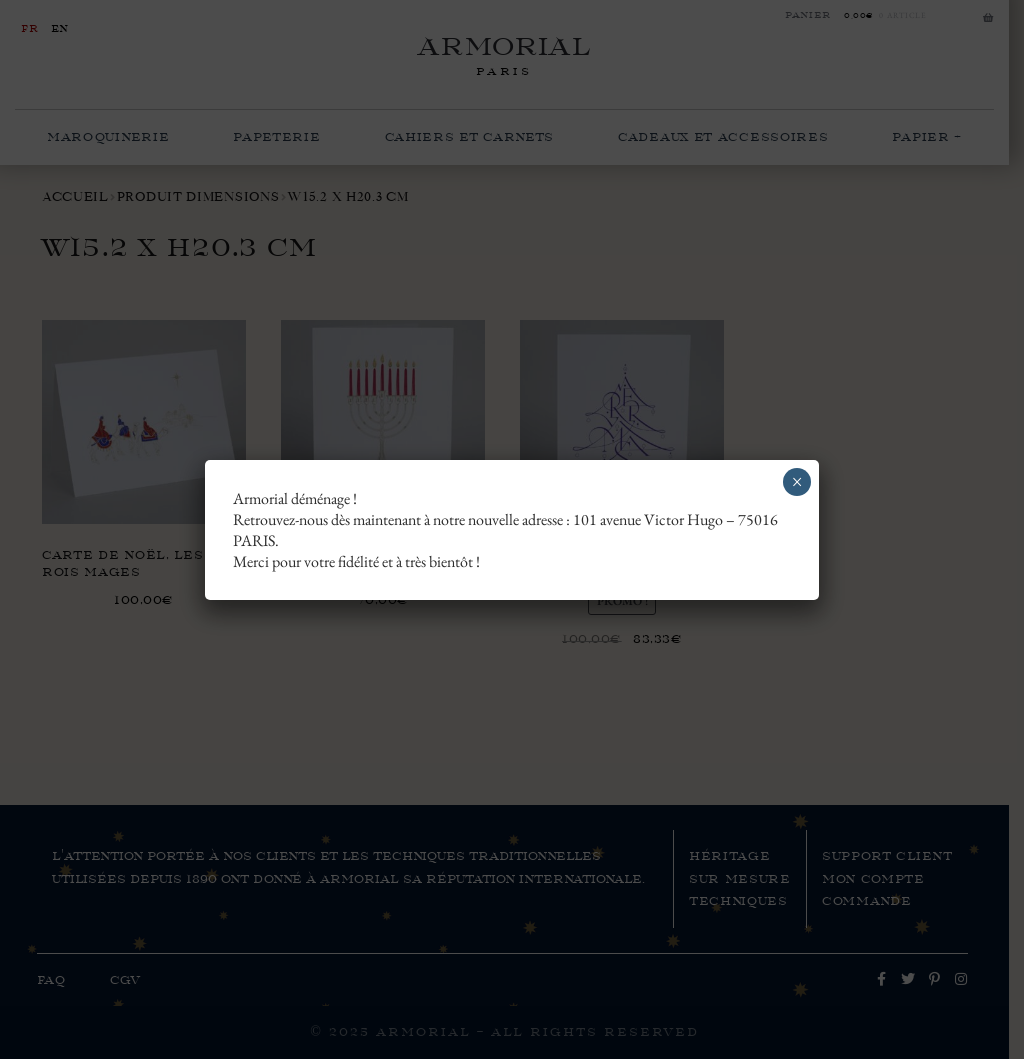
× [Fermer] (797, 482)
